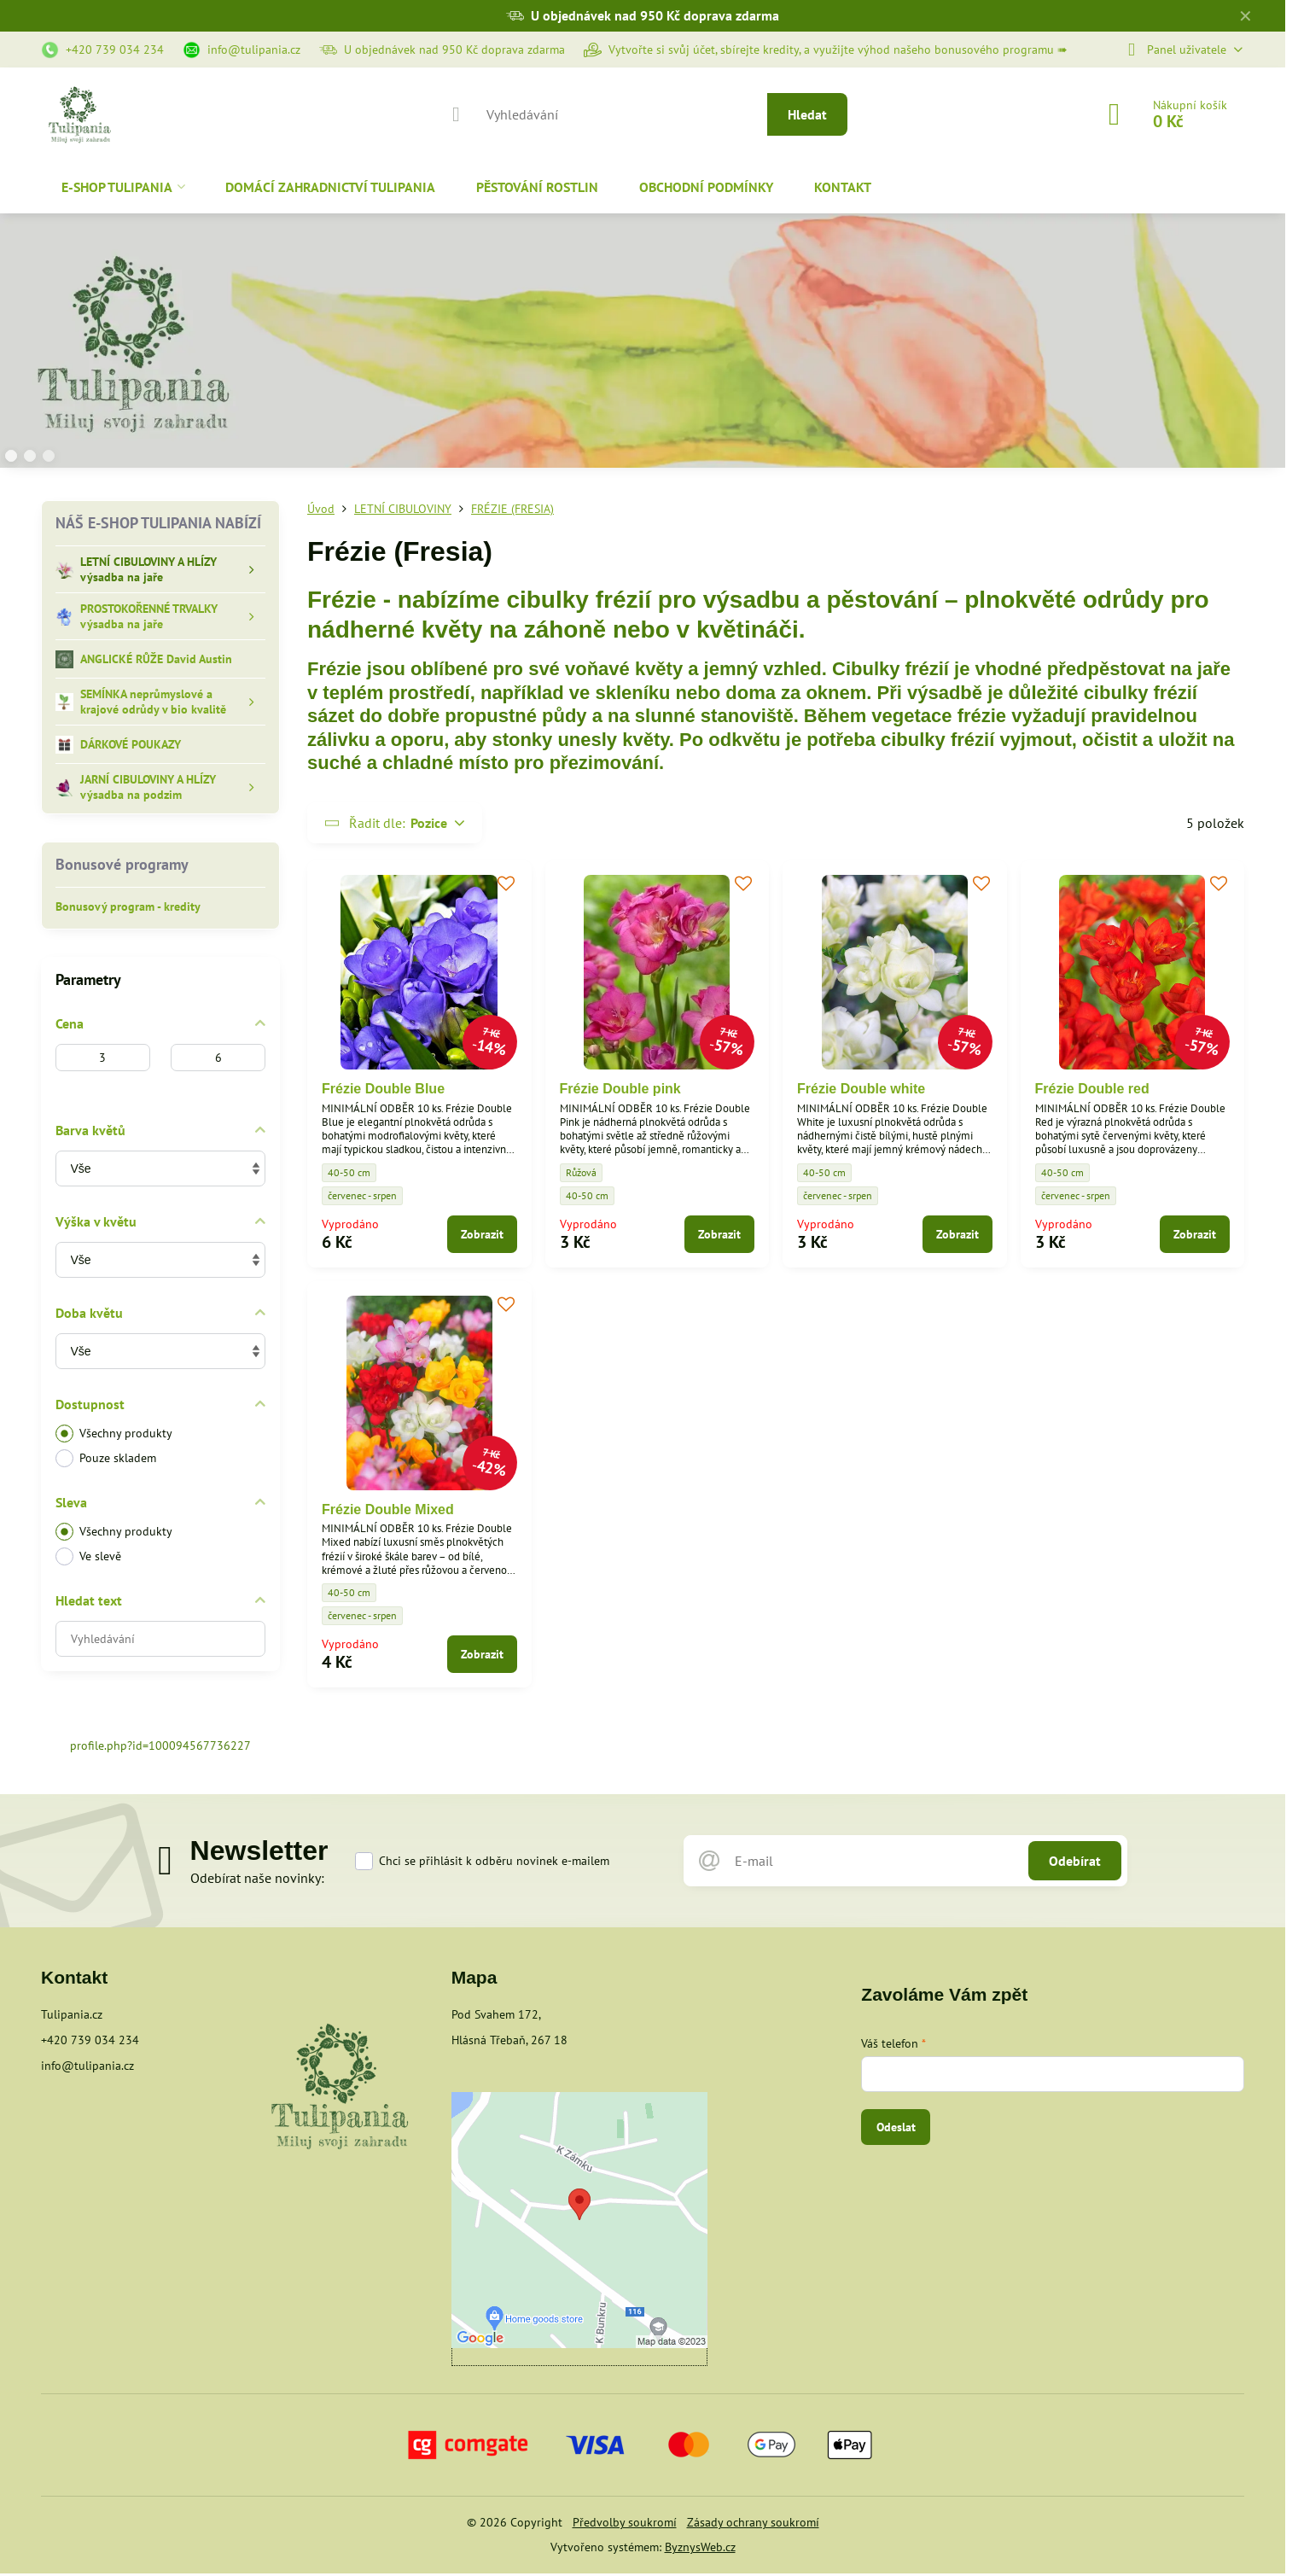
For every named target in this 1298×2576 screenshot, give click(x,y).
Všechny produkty (113, 1433)
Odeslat (896, 2127)
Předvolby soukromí (625, 2522)
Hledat (807, 114)
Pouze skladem (105, 1458)
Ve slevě (88, 1556)
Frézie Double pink (620, 1088)
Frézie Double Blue (383, 1088)
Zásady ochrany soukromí (753, 2522)
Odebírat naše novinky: (257, 1877)
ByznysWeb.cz (700, 2547)
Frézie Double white (861, 1088)
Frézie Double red (1092, 1088)
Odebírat (1075, 1860)
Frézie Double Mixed (388, 1509)
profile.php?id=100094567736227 (160, 1745)
